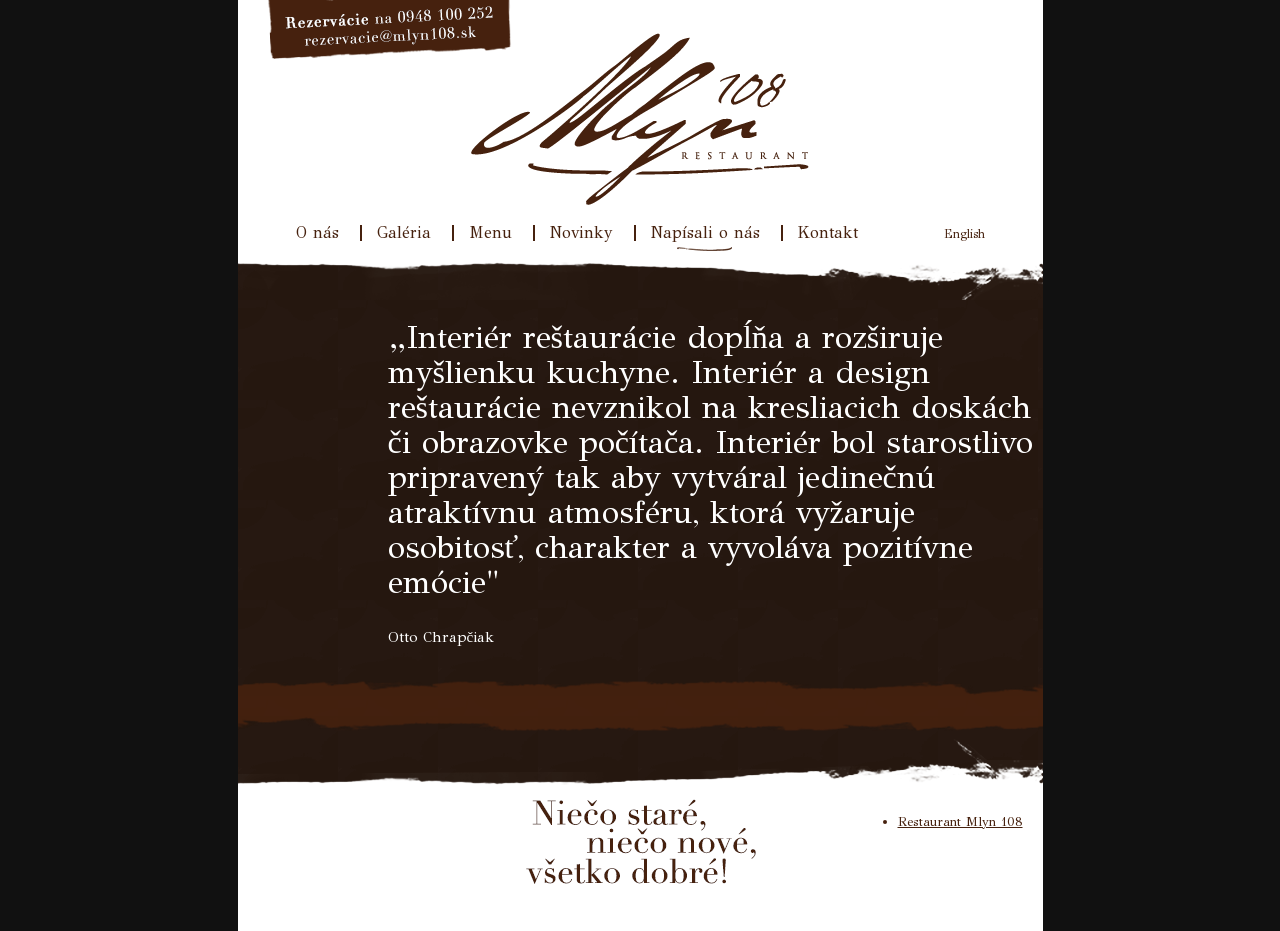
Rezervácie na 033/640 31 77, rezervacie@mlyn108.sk (390, 30)
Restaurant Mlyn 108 (960, 822)
